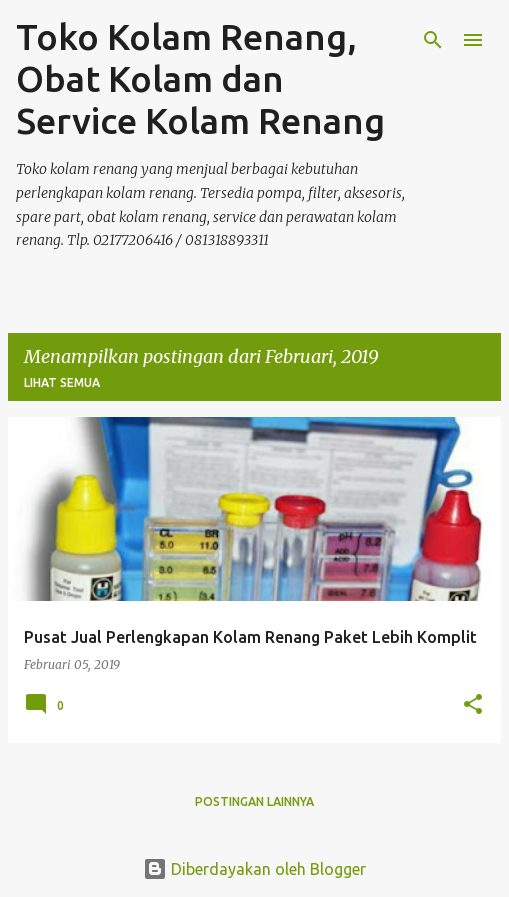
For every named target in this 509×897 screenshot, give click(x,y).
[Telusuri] (433, 40)
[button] (473, 705)
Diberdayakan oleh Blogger (254, 869)
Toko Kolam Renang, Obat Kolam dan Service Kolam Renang (200, 78)
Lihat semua (62, 382)
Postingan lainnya (254, 801)
